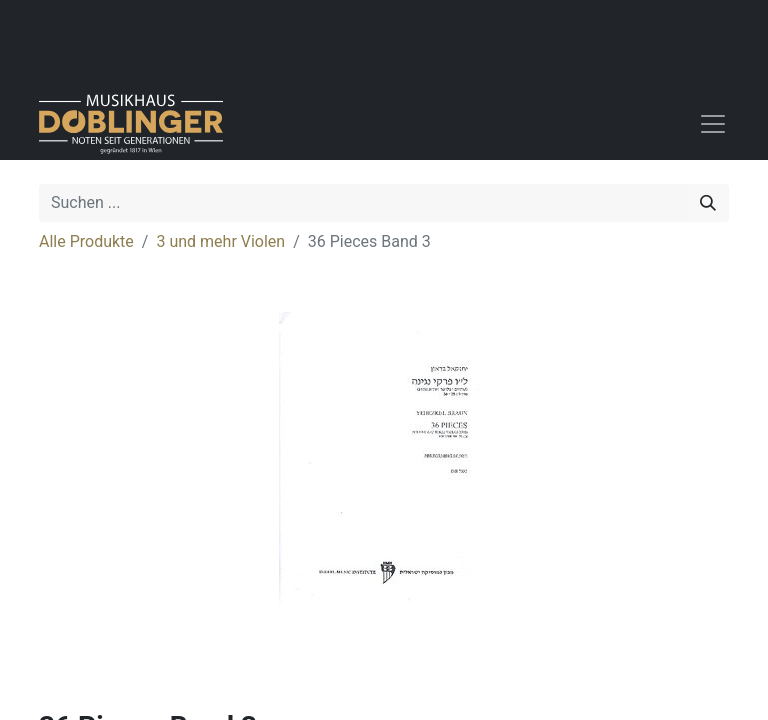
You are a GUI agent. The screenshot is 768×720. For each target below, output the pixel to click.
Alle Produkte (86, 241)
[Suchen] (708, 203)
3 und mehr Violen (220, 241)
